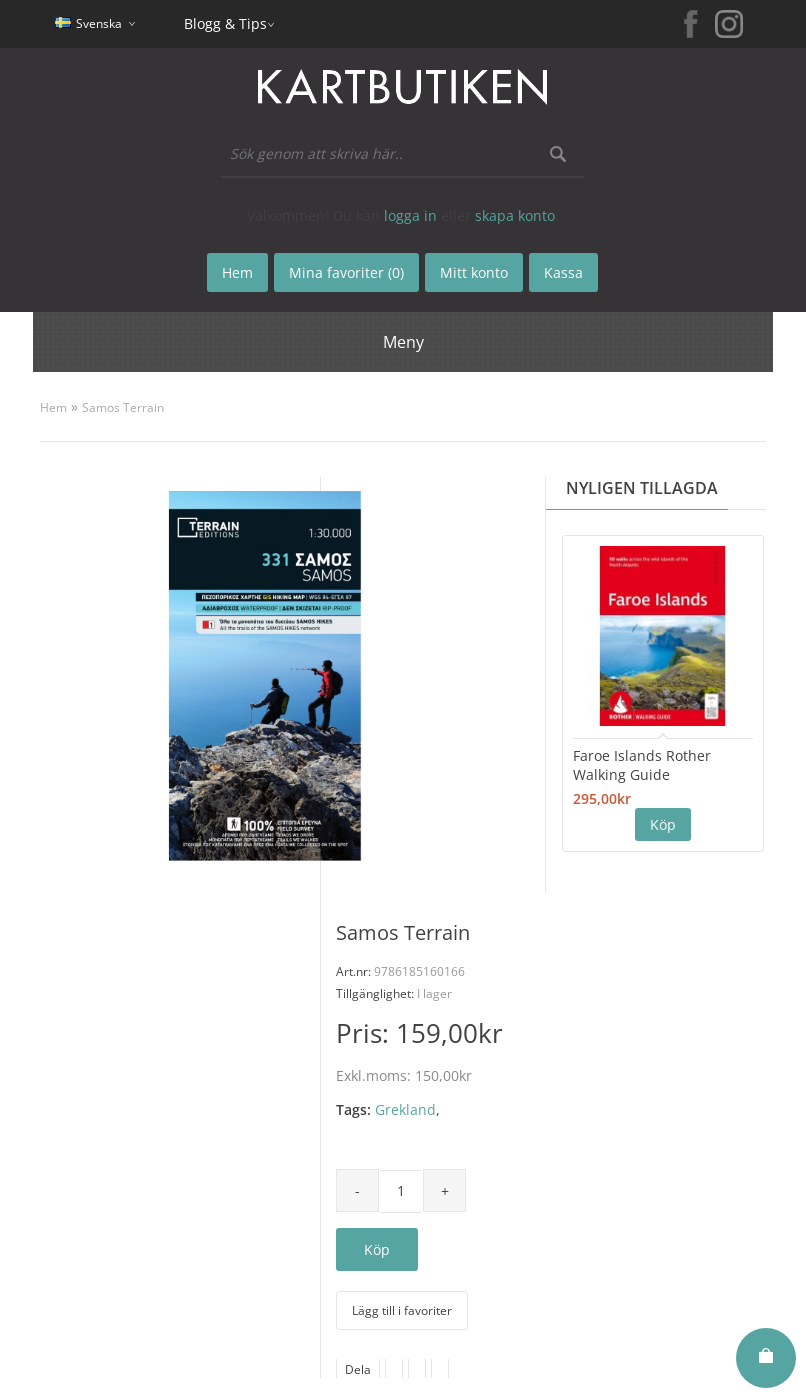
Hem (53, 407)
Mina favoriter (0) (346, 272)
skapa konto (515, 215)
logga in (410, 215)
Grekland (405, 1109)
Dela (358, 1369)
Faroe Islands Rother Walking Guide (642, 765)
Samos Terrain (123, 407)
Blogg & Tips (225, 23)
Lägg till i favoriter (402, 1310)
